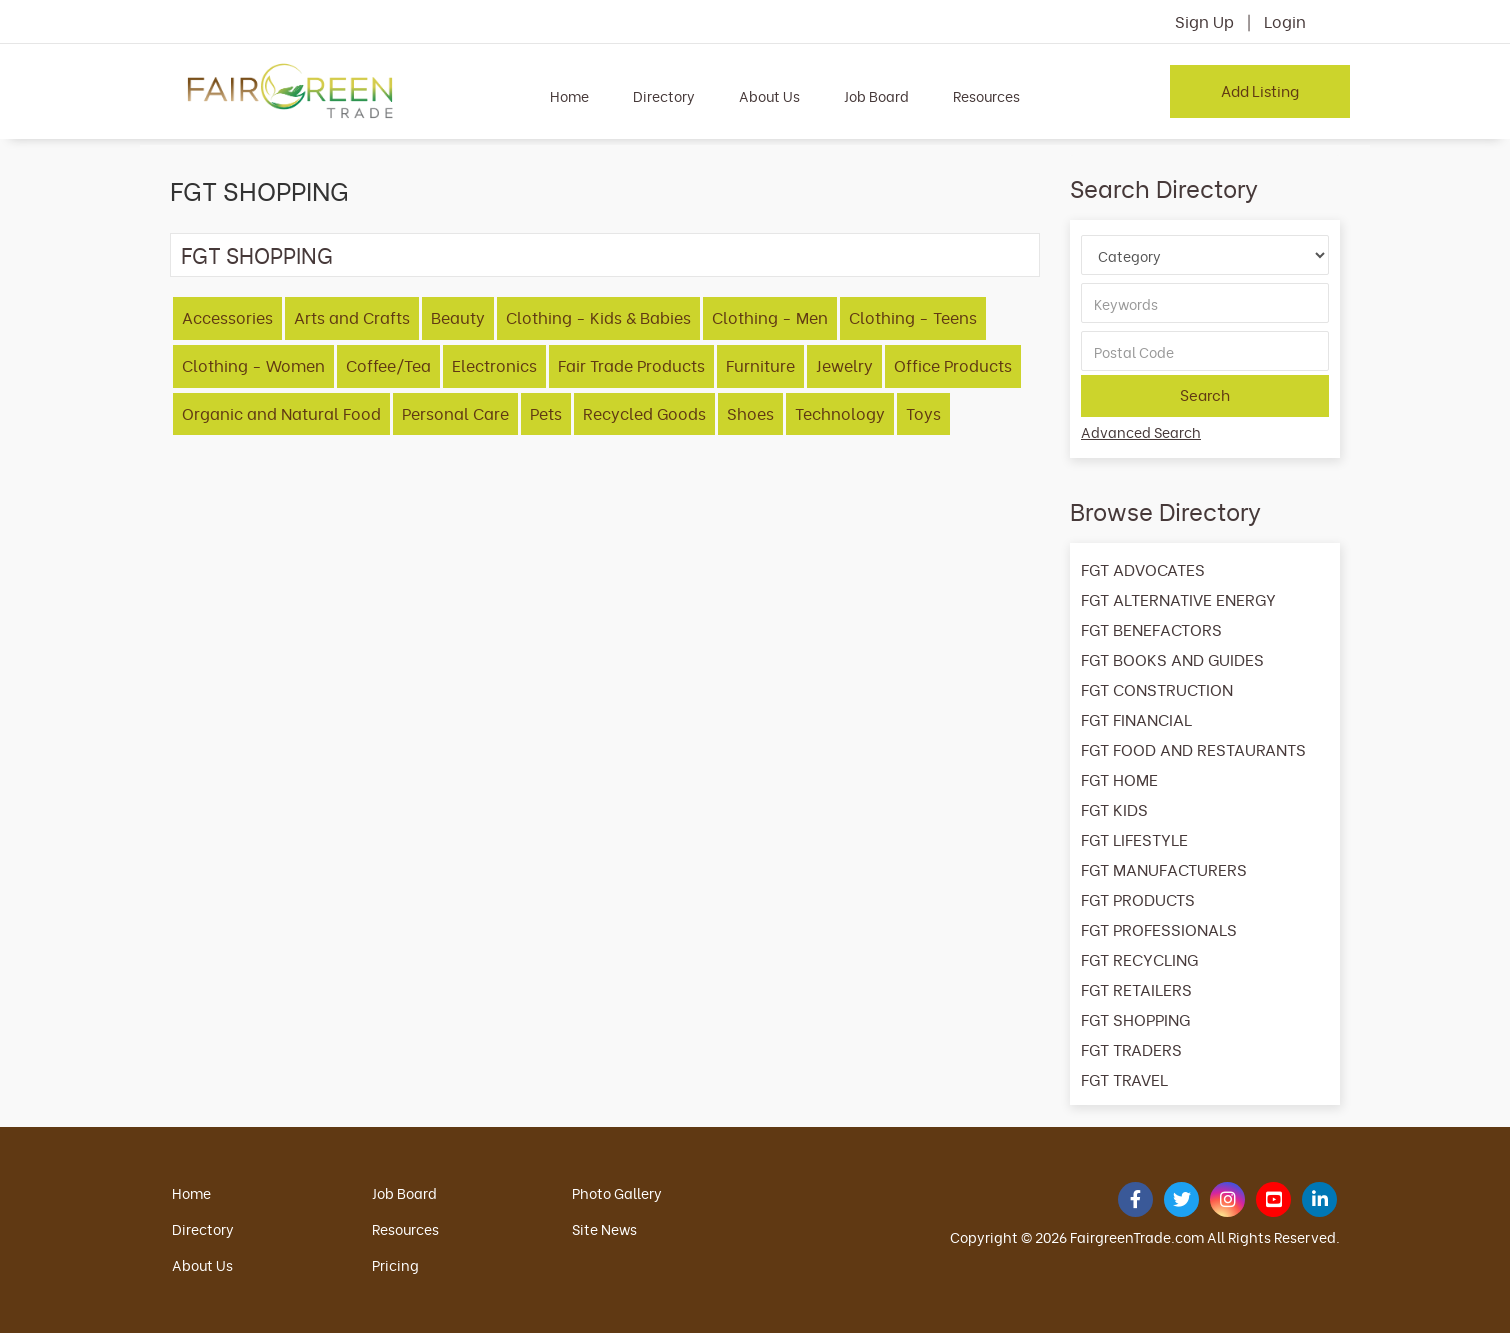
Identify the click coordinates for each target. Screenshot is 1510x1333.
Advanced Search (1141, 431)
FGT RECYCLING (1139, 959)
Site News (604, 1228)
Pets (546, 413)
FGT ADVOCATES (1143, 569)
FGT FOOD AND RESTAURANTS (1193, 749)
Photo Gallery (617, 1192)
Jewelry (844, 365)
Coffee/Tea (388, 365)
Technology (840, 413)
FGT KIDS (1114, 809)
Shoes (750, 413)
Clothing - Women (253, 365)
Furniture (760, 365)
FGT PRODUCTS (1138, 899)
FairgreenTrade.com (1137, 1236)
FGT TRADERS (1131, 1049)
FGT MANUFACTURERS (1164, 869)
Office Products (953, 365)
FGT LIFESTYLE (1134, 839)
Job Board (876, 95)
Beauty (458, 317)
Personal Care (455, 413)
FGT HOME (1119, 779)
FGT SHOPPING (257, 254)
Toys (923, 413)
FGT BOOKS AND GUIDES (1172, 659)
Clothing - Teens (913, 317)
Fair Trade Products (631, 365)
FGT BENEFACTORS (1151, 629)
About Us (769, 95)
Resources (986, 95)
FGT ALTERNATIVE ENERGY (1178, 599)
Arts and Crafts (352, 317)
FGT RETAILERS (1136, 989)
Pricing (395, 1264)
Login (1285, 21)
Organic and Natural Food (281, 413)
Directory (664, 95)
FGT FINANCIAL (1136, 719)
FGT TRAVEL (1124, 1079)
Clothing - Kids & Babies (598, 317)
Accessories (227, 317)
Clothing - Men (770, 317)
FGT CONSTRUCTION (1157, 689)
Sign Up (1204, 21)
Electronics (494, 365)
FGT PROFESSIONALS (1159, 929)
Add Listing (1260, 90)
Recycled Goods (644, 413)
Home (569, 95)
